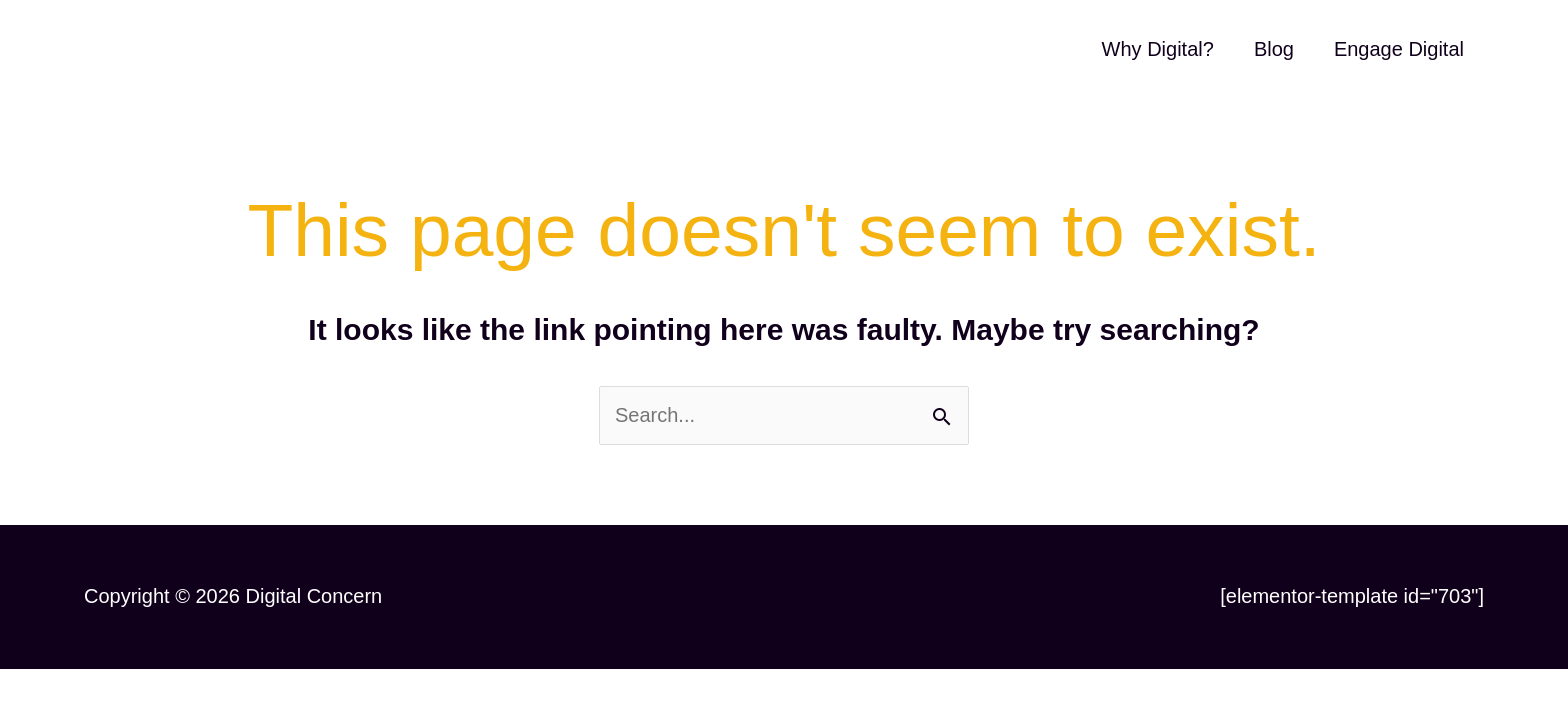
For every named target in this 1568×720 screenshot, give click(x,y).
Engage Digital (1399, 49)
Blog (1274, 49)
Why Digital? (1158, 49)
